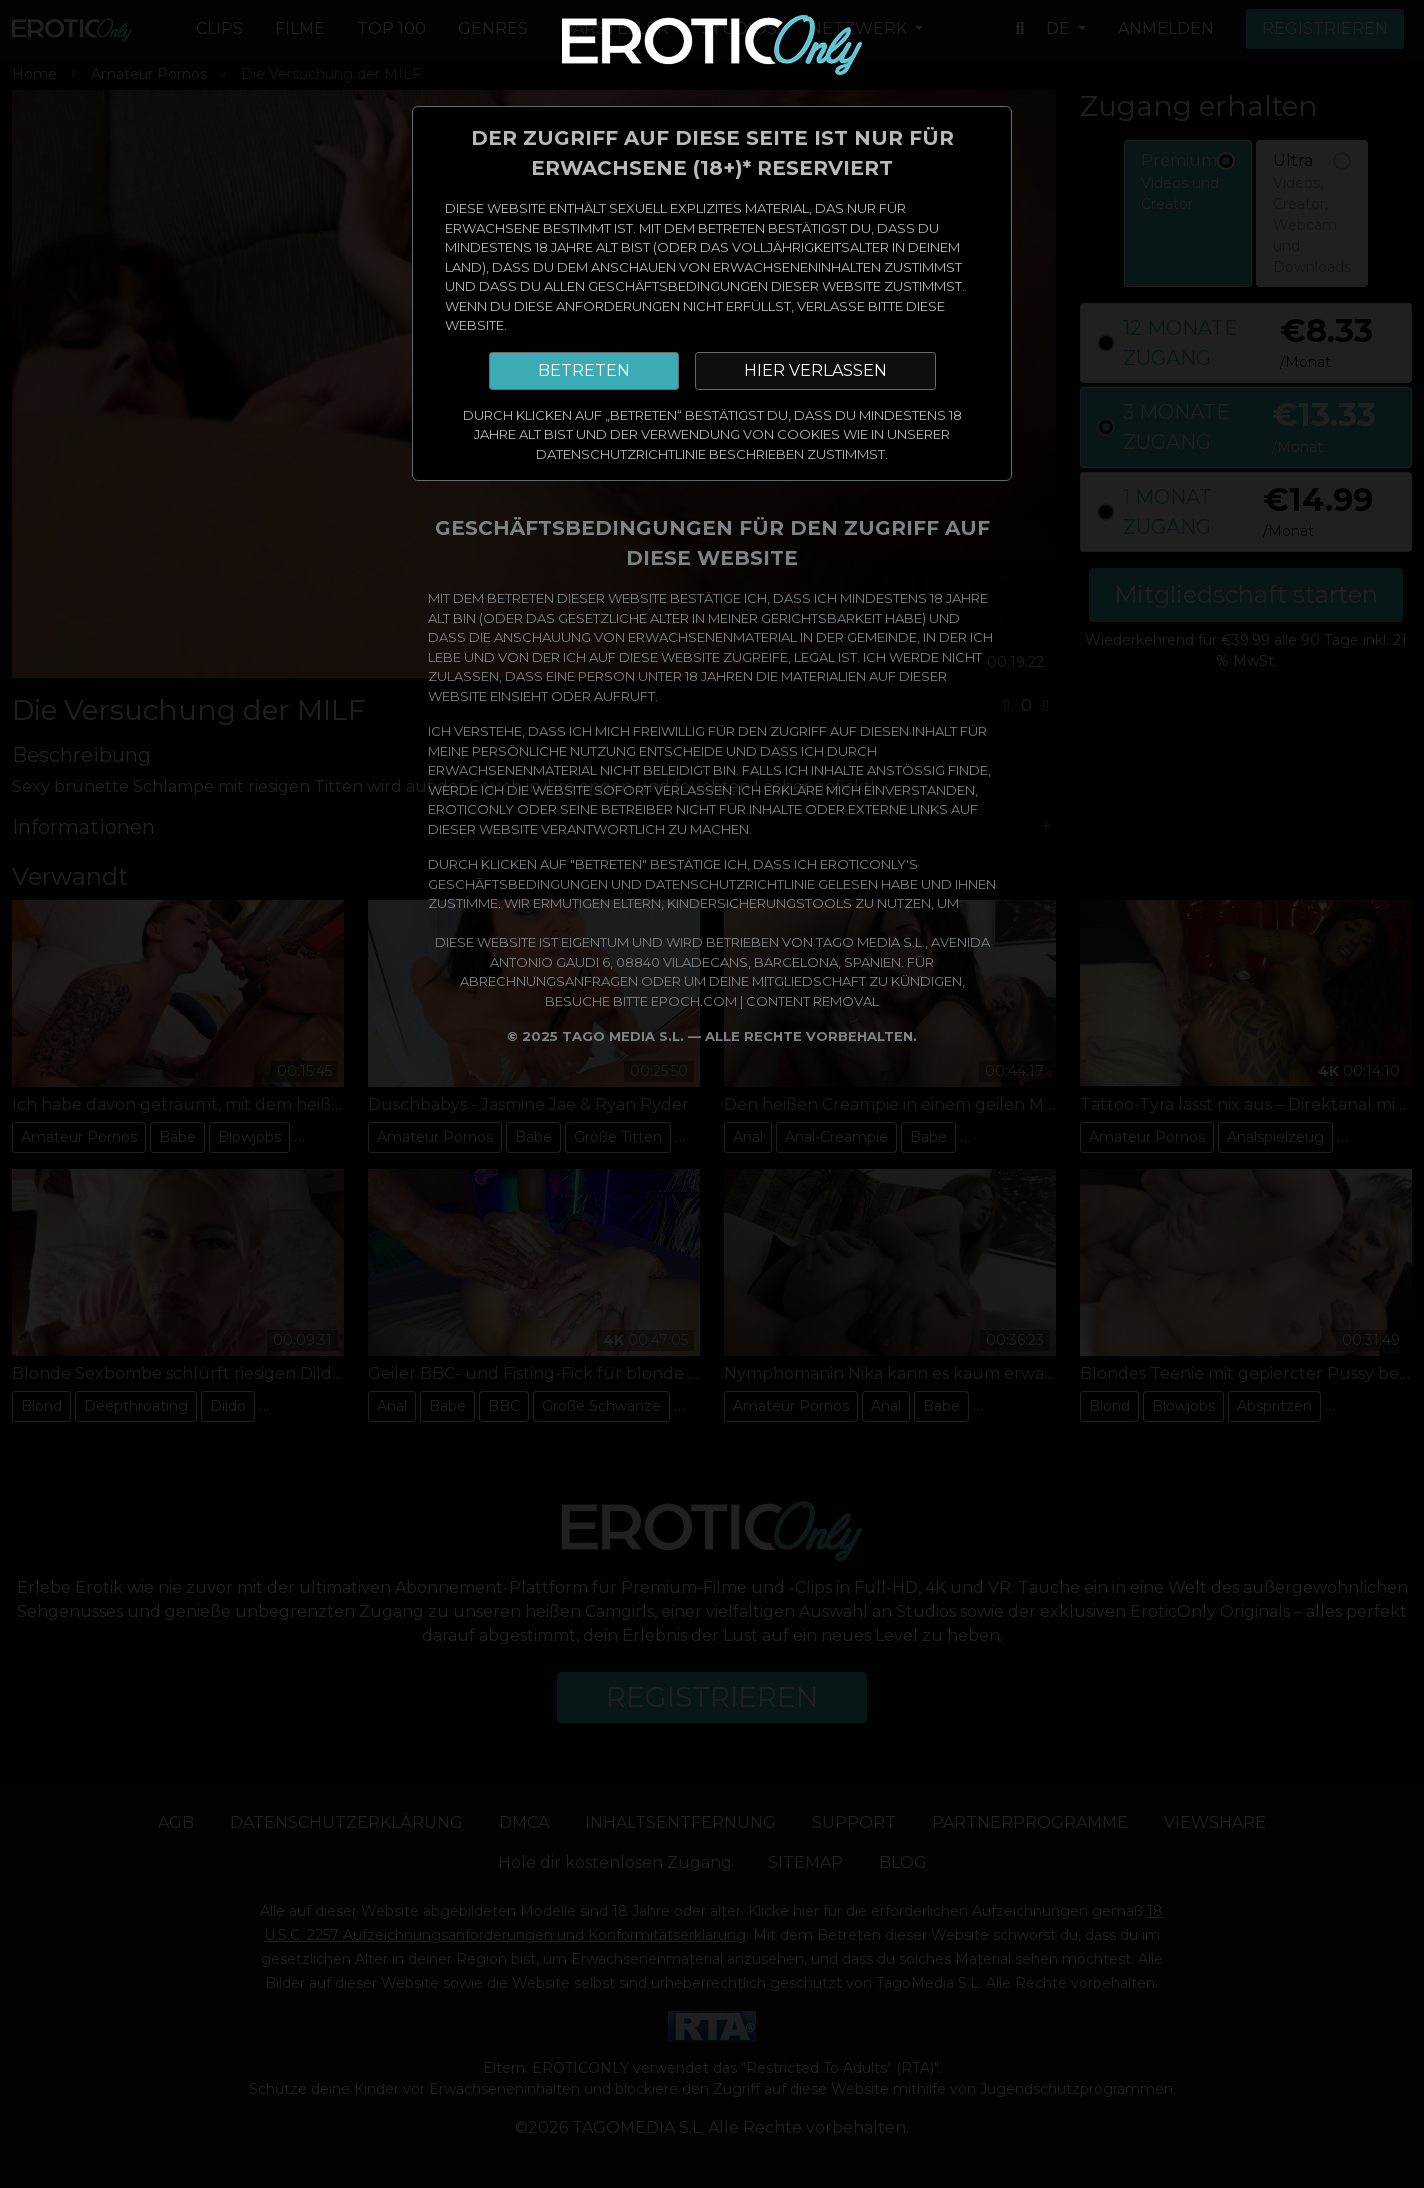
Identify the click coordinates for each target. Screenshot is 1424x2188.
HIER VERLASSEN (815, 370)
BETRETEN (584, 370)
